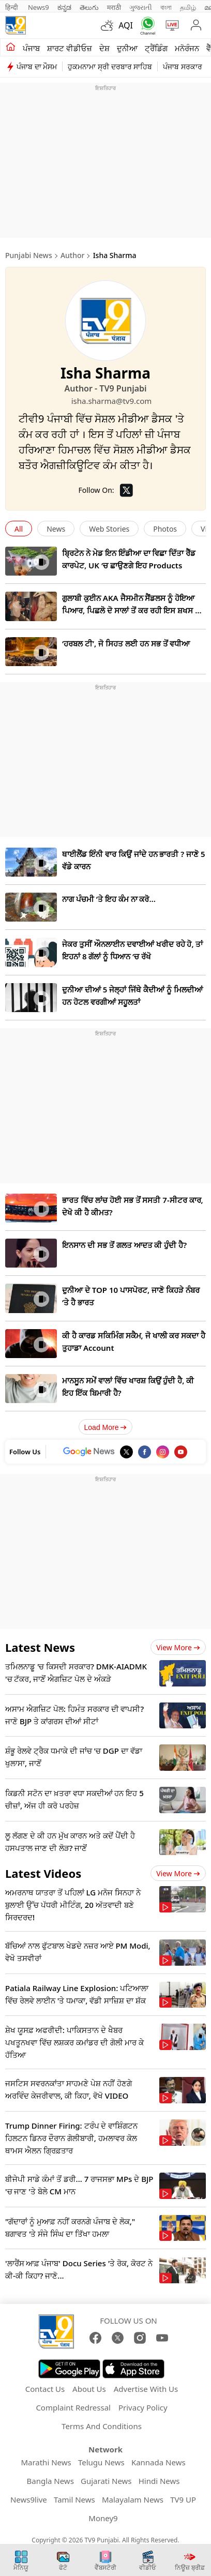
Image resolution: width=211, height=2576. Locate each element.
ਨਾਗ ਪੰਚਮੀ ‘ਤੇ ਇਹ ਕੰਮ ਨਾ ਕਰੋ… (109, 899)
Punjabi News (28, 255)
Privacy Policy (143, 2407)
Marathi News (46, 2462)
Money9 (102, 2518)
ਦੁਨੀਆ (127, 48)
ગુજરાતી (140, 7)
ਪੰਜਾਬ (31, 48)
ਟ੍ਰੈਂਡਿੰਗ (156, 48)
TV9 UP (183, 2499)
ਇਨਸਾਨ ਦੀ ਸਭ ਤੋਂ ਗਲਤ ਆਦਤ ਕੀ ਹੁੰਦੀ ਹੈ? (124, 1245)
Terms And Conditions (102, 2426)
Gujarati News (106, 2481)
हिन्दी (12, 7)
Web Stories (109, 529)
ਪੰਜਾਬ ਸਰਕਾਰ (182, 66)
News (56, 529)
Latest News (40, 1647)
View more (178, 1647)
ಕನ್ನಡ (64, 7)
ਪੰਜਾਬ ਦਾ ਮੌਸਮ (37, 66)
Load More (105, 1427)
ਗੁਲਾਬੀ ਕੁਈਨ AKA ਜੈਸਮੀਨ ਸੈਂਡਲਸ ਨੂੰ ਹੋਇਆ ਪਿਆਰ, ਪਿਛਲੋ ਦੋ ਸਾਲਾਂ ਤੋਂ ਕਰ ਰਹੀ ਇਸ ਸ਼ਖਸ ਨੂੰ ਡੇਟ (131, 610)
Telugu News (101, 2462)
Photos (165, 529)
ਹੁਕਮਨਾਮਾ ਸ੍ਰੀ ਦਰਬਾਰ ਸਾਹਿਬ (110, 66)
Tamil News (74, 2499)
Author (73, 255)
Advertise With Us (146, 2389)
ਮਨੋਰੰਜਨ (187, 48)
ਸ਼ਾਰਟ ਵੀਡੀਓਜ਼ (69, 48)
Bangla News (49, 2481)
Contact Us (45, 2389)
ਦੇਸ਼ (104, 48)
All (18, 529)
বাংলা (166, 7)
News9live (28, 2499)
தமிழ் (188, 7)
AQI (125, 25)
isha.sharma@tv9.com (105, 401)
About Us (89, 2389)
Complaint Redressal (73, 2407)
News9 (38, 7)
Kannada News (158, 2462)
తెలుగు (89, 7)
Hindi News (159, 2481)
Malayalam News (132, 2499)
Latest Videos (43, 1873)
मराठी (114, 7)
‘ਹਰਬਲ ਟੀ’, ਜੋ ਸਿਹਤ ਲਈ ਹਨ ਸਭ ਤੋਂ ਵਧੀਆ (126, 643)
